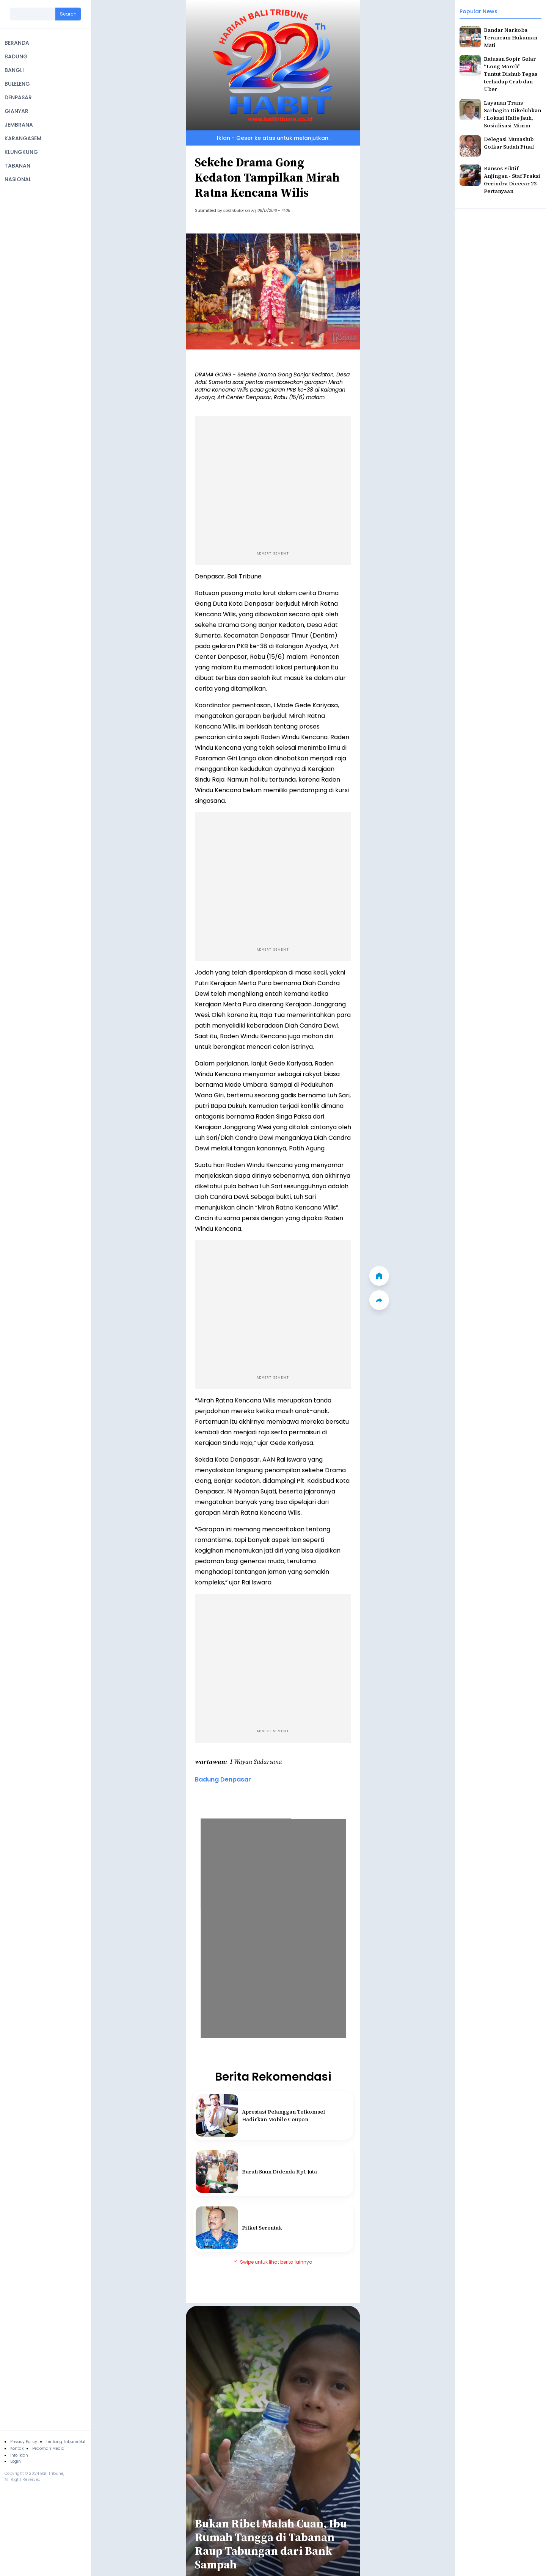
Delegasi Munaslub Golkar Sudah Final (509, 142)
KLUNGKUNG (21, 152)
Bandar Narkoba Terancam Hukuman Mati (510, 37)
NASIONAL (18, 179)
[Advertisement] (273, 482)
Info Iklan (19, 2455)
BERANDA (17, 43)
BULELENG (17, 84)
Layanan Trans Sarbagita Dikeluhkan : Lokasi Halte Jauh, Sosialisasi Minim (512, 114)
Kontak (17, 2448)
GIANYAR (16, 111)
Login (15, 2461)
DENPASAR (18, 97)
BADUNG (16, 56)
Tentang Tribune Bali (66, 2441)
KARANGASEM (23, 138)
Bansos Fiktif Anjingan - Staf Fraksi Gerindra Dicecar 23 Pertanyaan (512, 180)
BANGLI (14, 70)
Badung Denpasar (223, 1779)
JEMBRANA (19, 124)
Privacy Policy (23, 2441)
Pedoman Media (48, 2448)
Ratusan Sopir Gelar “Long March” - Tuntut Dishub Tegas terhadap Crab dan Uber (510, 74)
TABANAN (17, 165)
